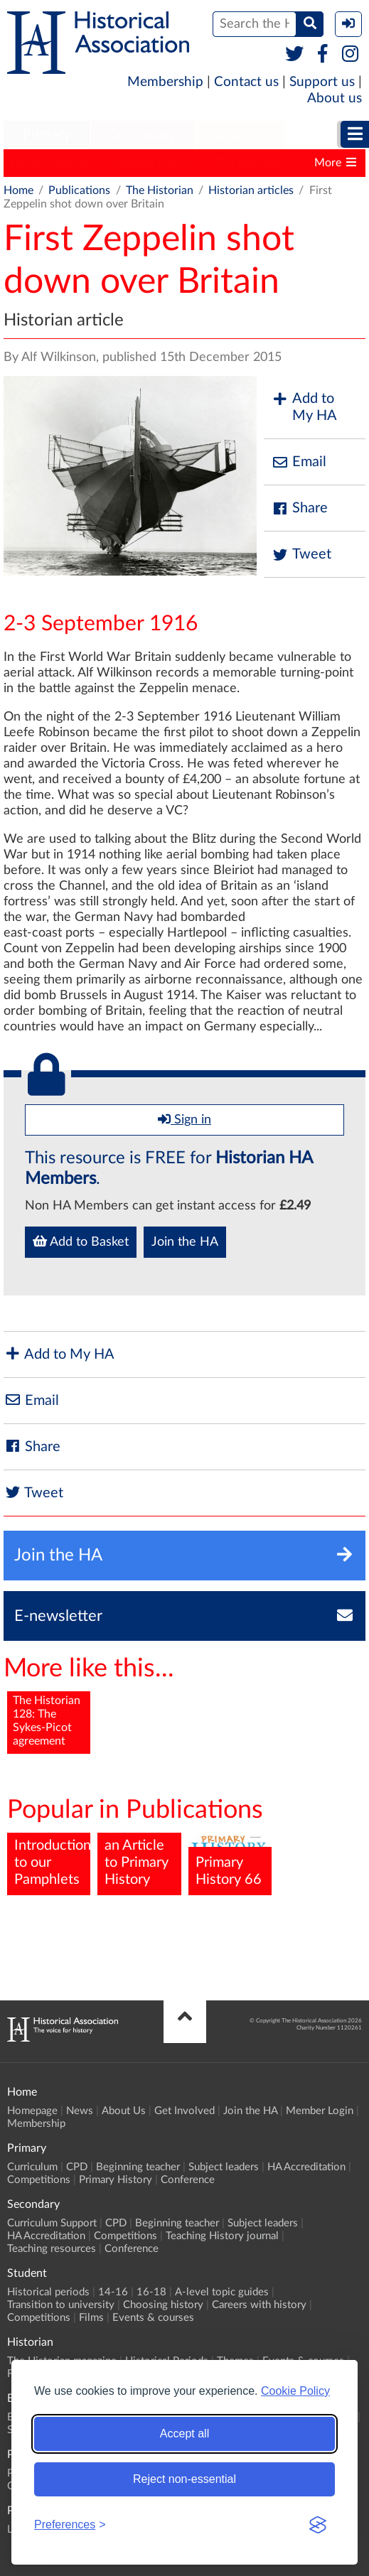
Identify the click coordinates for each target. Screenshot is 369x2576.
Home (18, 190)
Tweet (301, 554)
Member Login (319, 2111)
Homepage (32, 2111)
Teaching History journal (222, 2236)
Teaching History (152, 162)
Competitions (38, 2179)
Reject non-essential (184, 2479)
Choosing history (163, 2305)
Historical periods (48, 2292)
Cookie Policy (295, 2391)
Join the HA (184, 1242)
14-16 (113, 2292)
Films (91, 2317)
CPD (76, 2167)
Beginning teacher (138, 2167)
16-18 (151, 2292)
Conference (188, 2179)
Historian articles (251, 190)
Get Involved (184, 2111)
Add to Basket (81, 1241)
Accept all (184, 2433)
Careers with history (259, 2305)
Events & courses (153, 2317)
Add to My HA (304, 407)
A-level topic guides (222, 2292)
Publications (79, 190)
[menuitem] (46, 135)
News (79, 2111)
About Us (124, 2111)
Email (298, 462)
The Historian (249, 162)
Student (239, 134)
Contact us (246, 82)
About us (334, 98)
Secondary (143, 134)
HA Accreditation (306, 2167)
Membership (165, 82)
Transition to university (60, 2305)
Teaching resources (51, 2248)
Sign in (184, 1119)
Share (299, 508)
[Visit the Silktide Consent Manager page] (318, 2525)
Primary (46, 134)
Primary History (50, 162)
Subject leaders (223, 2167)
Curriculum (32, 2167)
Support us (322, 82)
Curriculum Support (52, 2223)
